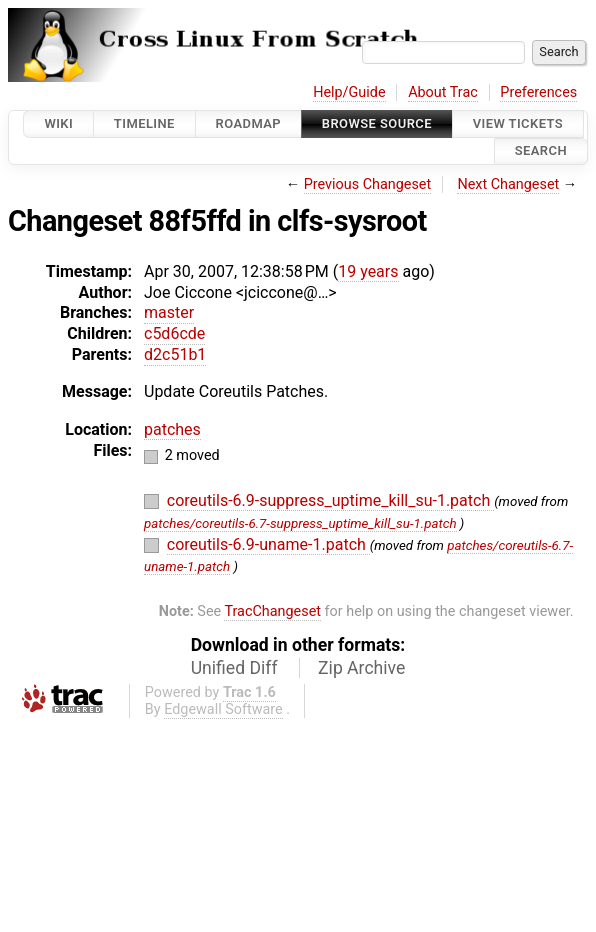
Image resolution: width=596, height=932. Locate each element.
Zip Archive (361, 668)
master (169, 312)
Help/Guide (349, 92)
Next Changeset (508, 184)
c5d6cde (174, 333)
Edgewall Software (223, 709)
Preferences (538, 92)
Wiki (58, 123)
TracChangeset (272, 611)
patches (172, 429)
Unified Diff (234, 668)
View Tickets (518, 123)
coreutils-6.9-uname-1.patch (268, 544)
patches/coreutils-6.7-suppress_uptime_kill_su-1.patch (300, 523)
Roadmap (249, 123)
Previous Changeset (368, 184)
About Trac (443, 92)
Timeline (144, 123)
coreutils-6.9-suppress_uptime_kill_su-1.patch (330, 500)
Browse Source (377, 123)
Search (541, 151)
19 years (368, 271)
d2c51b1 (175, 354)
